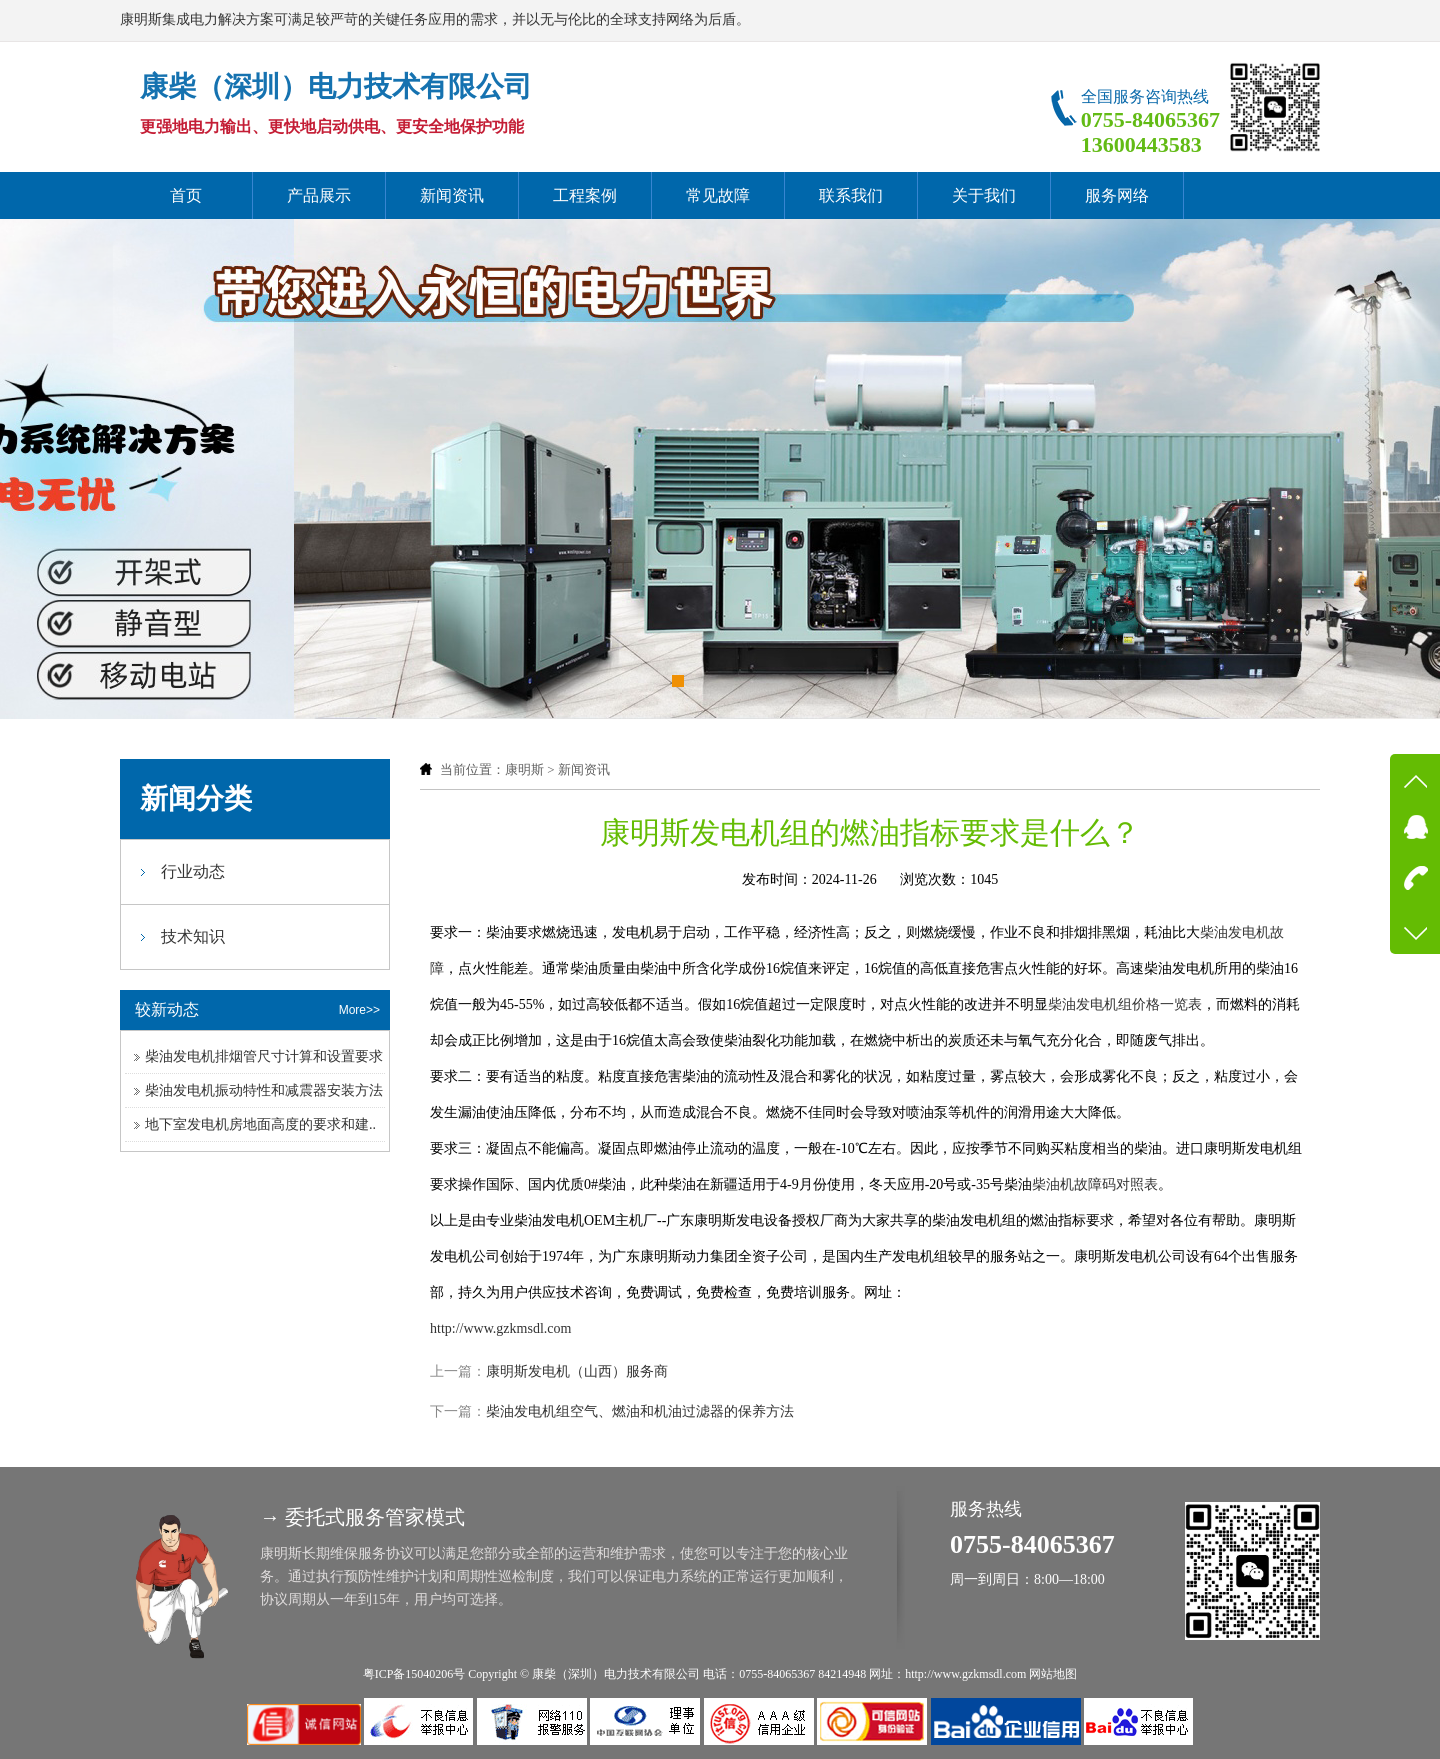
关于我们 (984, 195)
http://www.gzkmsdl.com (500, 1328)
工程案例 (585, 195)
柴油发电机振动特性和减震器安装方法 (264, 1090)
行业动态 (193, 871)
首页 (186, 195)
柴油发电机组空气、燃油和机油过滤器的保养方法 (640, 1411)
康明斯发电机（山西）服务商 (577, 1371)
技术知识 (193, 936)
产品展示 (319, 195)
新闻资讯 (452, 195)
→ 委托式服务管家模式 (362, 1517)
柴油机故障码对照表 (1095, 1184)
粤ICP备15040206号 (414, 1674)
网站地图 (1053, 1674)
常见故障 (718, 195)
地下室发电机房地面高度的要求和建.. (260, 1124)
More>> (359, 1010)
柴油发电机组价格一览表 (1125, 1004)
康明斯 (524, 769)
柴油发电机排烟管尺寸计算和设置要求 (264, 1056)
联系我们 (851, 195)
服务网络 (1117, 195)
